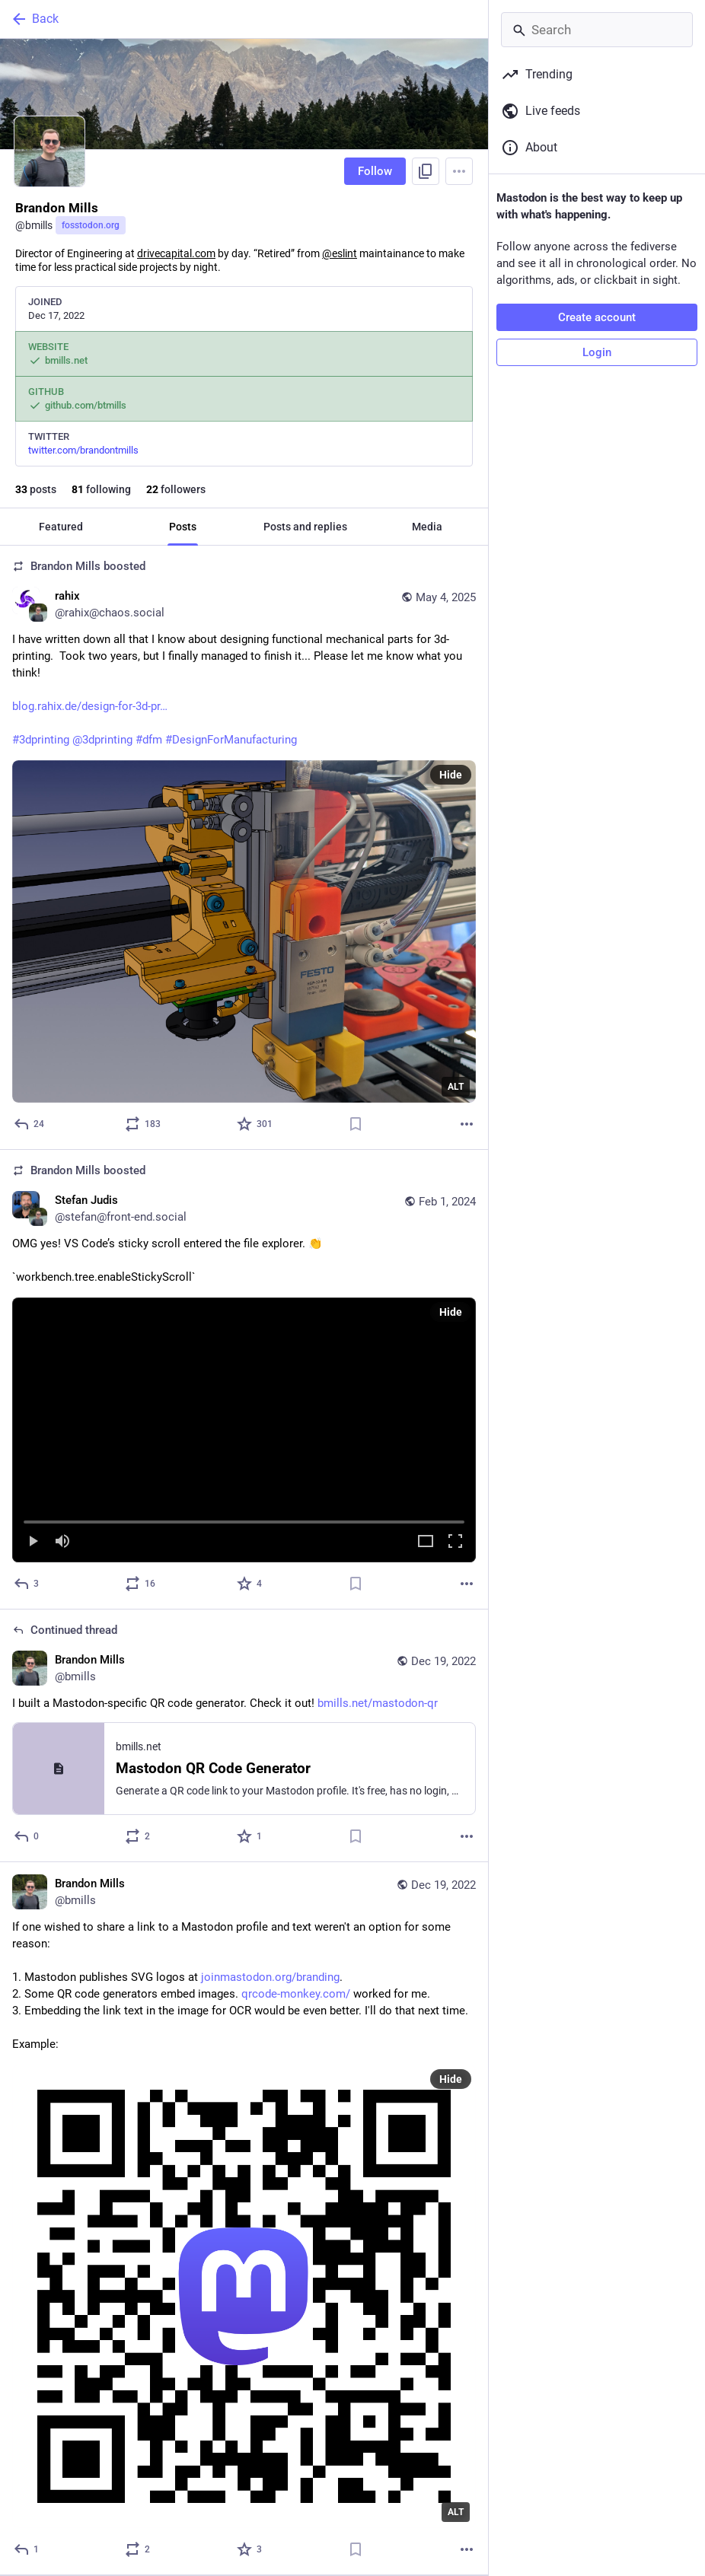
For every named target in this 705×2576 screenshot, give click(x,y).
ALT (456, 1086)
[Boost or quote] (143, 1124)
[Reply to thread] (27, 1836)
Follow (375, 171)
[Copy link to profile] (425, 171)
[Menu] (459, 171)
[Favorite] (255, 1124)
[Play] (33, 1542)
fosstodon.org (91, 225)
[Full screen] (455, 1542)
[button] (244, 1429)
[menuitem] (244, 1430)
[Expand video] (426, 1542)
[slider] (244, 1519)
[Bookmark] (355, 1124)
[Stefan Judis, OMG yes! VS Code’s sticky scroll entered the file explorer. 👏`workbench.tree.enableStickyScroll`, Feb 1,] (244, 1380)
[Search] (597, 29)
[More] (467, 1124)
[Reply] (29, 1124)
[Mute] (62, 1542)
